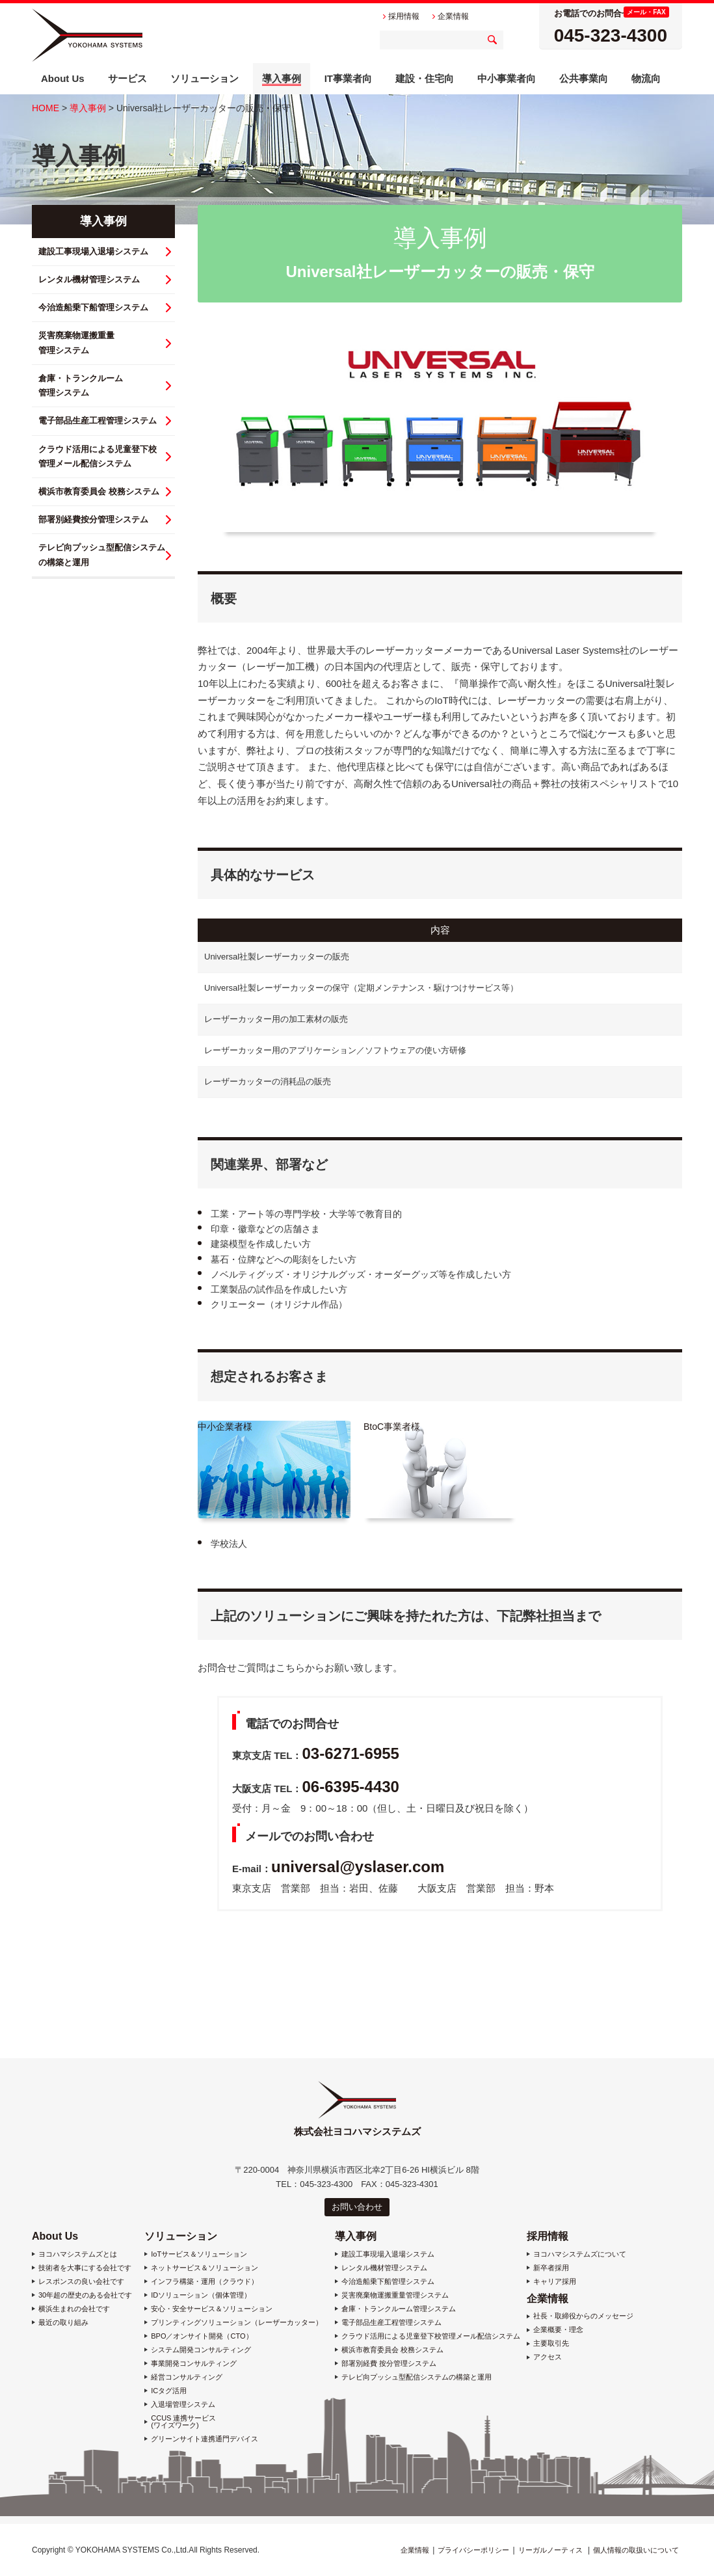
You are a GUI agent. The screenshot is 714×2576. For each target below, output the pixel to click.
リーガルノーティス (550, 2550)
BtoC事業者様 (392, 1426)
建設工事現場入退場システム (93, 251)
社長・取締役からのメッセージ (583, 2316)
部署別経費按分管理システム (93, 519)
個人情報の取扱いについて (636, 2550)
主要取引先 (551, 2343)
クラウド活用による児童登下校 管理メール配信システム (97, 456)
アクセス (547, 2357)
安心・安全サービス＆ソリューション (211, 2309)
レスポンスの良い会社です (81, 2281)
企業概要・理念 (558, 2329)
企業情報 (547, 2298)
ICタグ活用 (169, 2391)
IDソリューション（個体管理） (201, 2295)
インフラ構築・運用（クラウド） (204, 2281)
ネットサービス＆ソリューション (204, 2268)
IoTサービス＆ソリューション (199, 2254)
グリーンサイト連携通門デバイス (204, 2439)
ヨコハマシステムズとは (77, 2254)
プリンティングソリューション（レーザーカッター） (237, 2322)
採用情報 (547, 2236)
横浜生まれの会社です (74, 2309)
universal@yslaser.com (357, 1866)
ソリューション (180, 2236)
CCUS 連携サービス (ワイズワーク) (183, 2422)
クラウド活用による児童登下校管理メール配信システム (430, 2336)
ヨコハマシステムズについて (579, 2254)
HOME (45, 108)
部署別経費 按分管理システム (388, 2363)
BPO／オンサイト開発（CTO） (201, 2336)
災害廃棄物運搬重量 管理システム (76, 342)
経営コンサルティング (186, 2377)
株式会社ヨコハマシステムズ (87, 35)
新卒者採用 (551, 2268)
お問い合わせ (357, 2207)
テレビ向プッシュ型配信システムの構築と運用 (416, 2377)
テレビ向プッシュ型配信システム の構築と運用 (101, 555)
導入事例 (88, 108)
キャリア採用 (554, 2281)
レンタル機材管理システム (89, 279)
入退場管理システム (183, 2404)
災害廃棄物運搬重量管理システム (395, 2295)
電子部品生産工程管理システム (97, 420)
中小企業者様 (225, 1426)
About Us (55, 2236)
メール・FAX (646, 12)
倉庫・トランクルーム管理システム (398, 2309)
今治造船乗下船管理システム (93, 307)
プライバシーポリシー (473, 2550)
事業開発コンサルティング (194, 2363)
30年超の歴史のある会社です (85, 2295)
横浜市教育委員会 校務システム (98, 491)
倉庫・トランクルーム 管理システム (80, 385)
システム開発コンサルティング (201, 2350)
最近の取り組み (63, 2322)
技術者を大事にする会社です (84, 2268)
